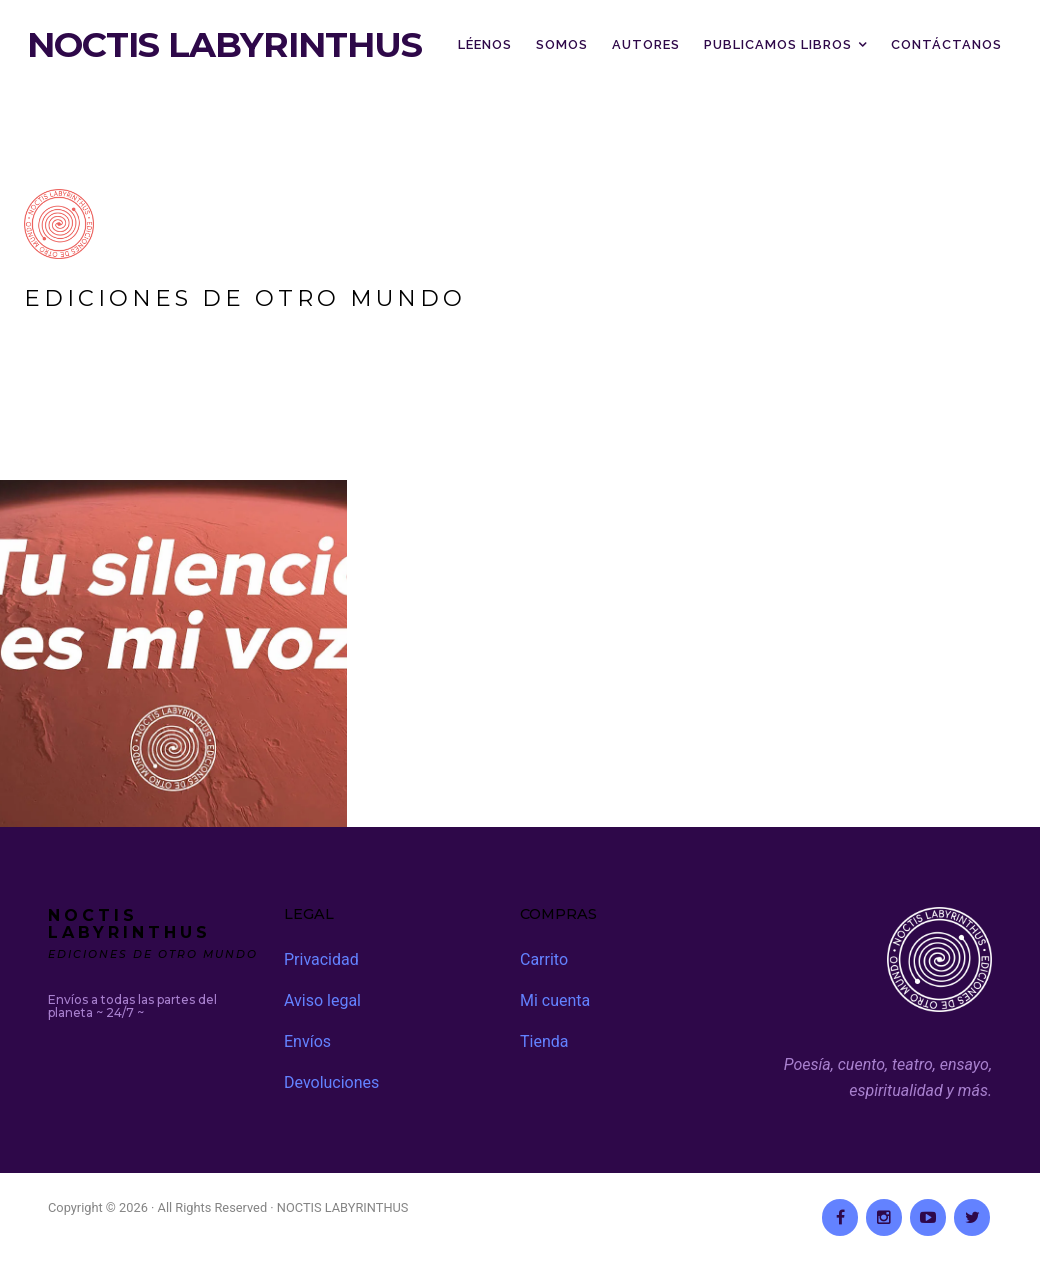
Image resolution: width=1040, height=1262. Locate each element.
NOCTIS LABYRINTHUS (224, 45)
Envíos (307, 1041)
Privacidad (321, 959)
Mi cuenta (555, 1000)
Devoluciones (331, 1082)
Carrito (544, 959)
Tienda (544, 1041)
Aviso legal (322, 1000)
